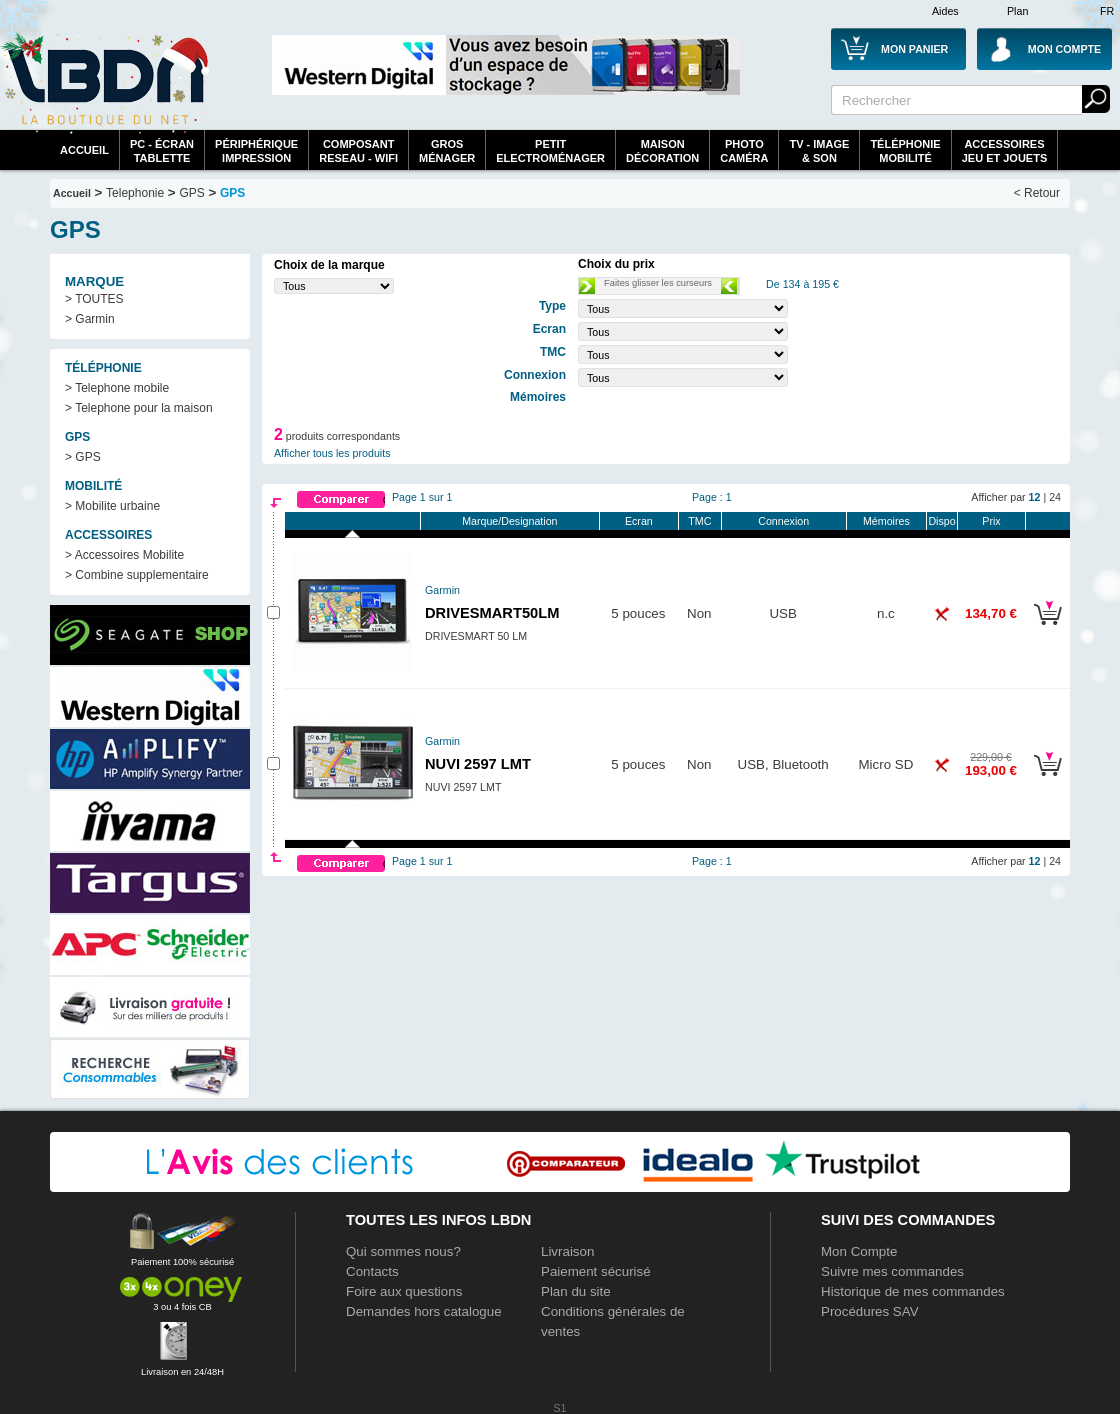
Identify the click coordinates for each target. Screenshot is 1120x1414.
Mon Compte (859, 1251)
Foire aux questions (404, 1291)
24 (1055, 497)
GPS (191, 193)
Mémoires (886, 521)
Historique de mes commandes (913, 1291)
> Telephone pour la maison (139, 408)
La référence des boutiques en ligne (105, 82)
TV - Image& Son (819, 151)
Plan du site (576, 1291)
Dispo (941, 521)
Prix (991, 521)
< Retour (1037, 193)
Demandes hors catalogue (424, 1311)
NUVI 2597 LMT (478, 764)
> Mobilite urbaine (112, 506)
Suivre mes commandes (892, 1271)
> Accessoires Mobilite (124, 555)
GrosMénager (447, 151)
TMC (699, 521)
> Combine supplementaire (137, 575)
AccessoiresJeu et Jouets (1005, 151)
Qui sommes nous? (403, 1251)
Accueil (84, 150)
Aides (945, 11)
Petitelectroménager (550, 151)
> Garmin (90, 319)
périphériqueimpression (256, 151)
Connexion (783, 521)
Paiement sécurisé (596, 1271)
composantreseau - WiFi (358, 151)
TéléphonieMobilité (905, 151)
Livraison (567, 1251)
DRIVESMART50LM (492, 613)
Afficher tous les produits (332, 453)
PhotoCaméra (744, 151)
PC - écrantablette (162, 151)
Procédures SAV (870, 1311)
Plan (1017, 11)
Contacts (372, 1271)
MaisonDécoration (662, 151)
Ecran (639, 521)
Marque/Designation (509, 521)
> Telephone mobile (117, 388)
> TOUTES (94, 299)
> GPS (83, 457)
